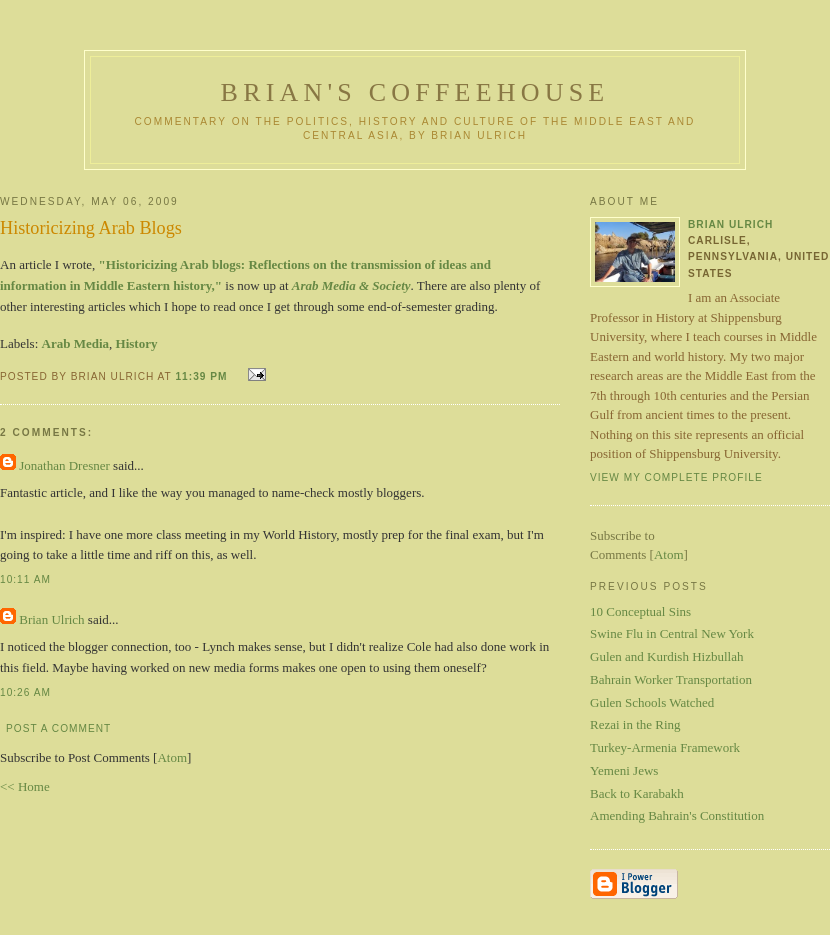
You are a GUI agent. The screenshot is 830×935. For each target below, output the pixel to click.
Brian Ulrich (51, 619)
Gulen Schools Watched (652, 702)
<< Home (25, 786)
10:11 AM (25, 579)
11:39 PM (203, 376)
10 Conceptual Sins (640, 611)
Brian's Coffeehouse (415, 92)
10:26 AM (25, 692)
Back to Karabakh (637, 793)
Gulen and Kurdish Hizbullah (666, 656)
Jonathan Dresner (64, 465)
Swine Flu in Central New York (672, 633)
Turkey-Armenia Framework (665, 747)
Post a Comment (58, 728)
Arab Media (76, 343)
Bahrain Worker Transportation (671, 679)
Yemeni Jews (624, 770)
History (137, 343)
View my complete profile (676, 477)
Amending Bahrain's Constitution (677, 815)
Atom (172, 757)
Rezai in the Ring (635, 724)
